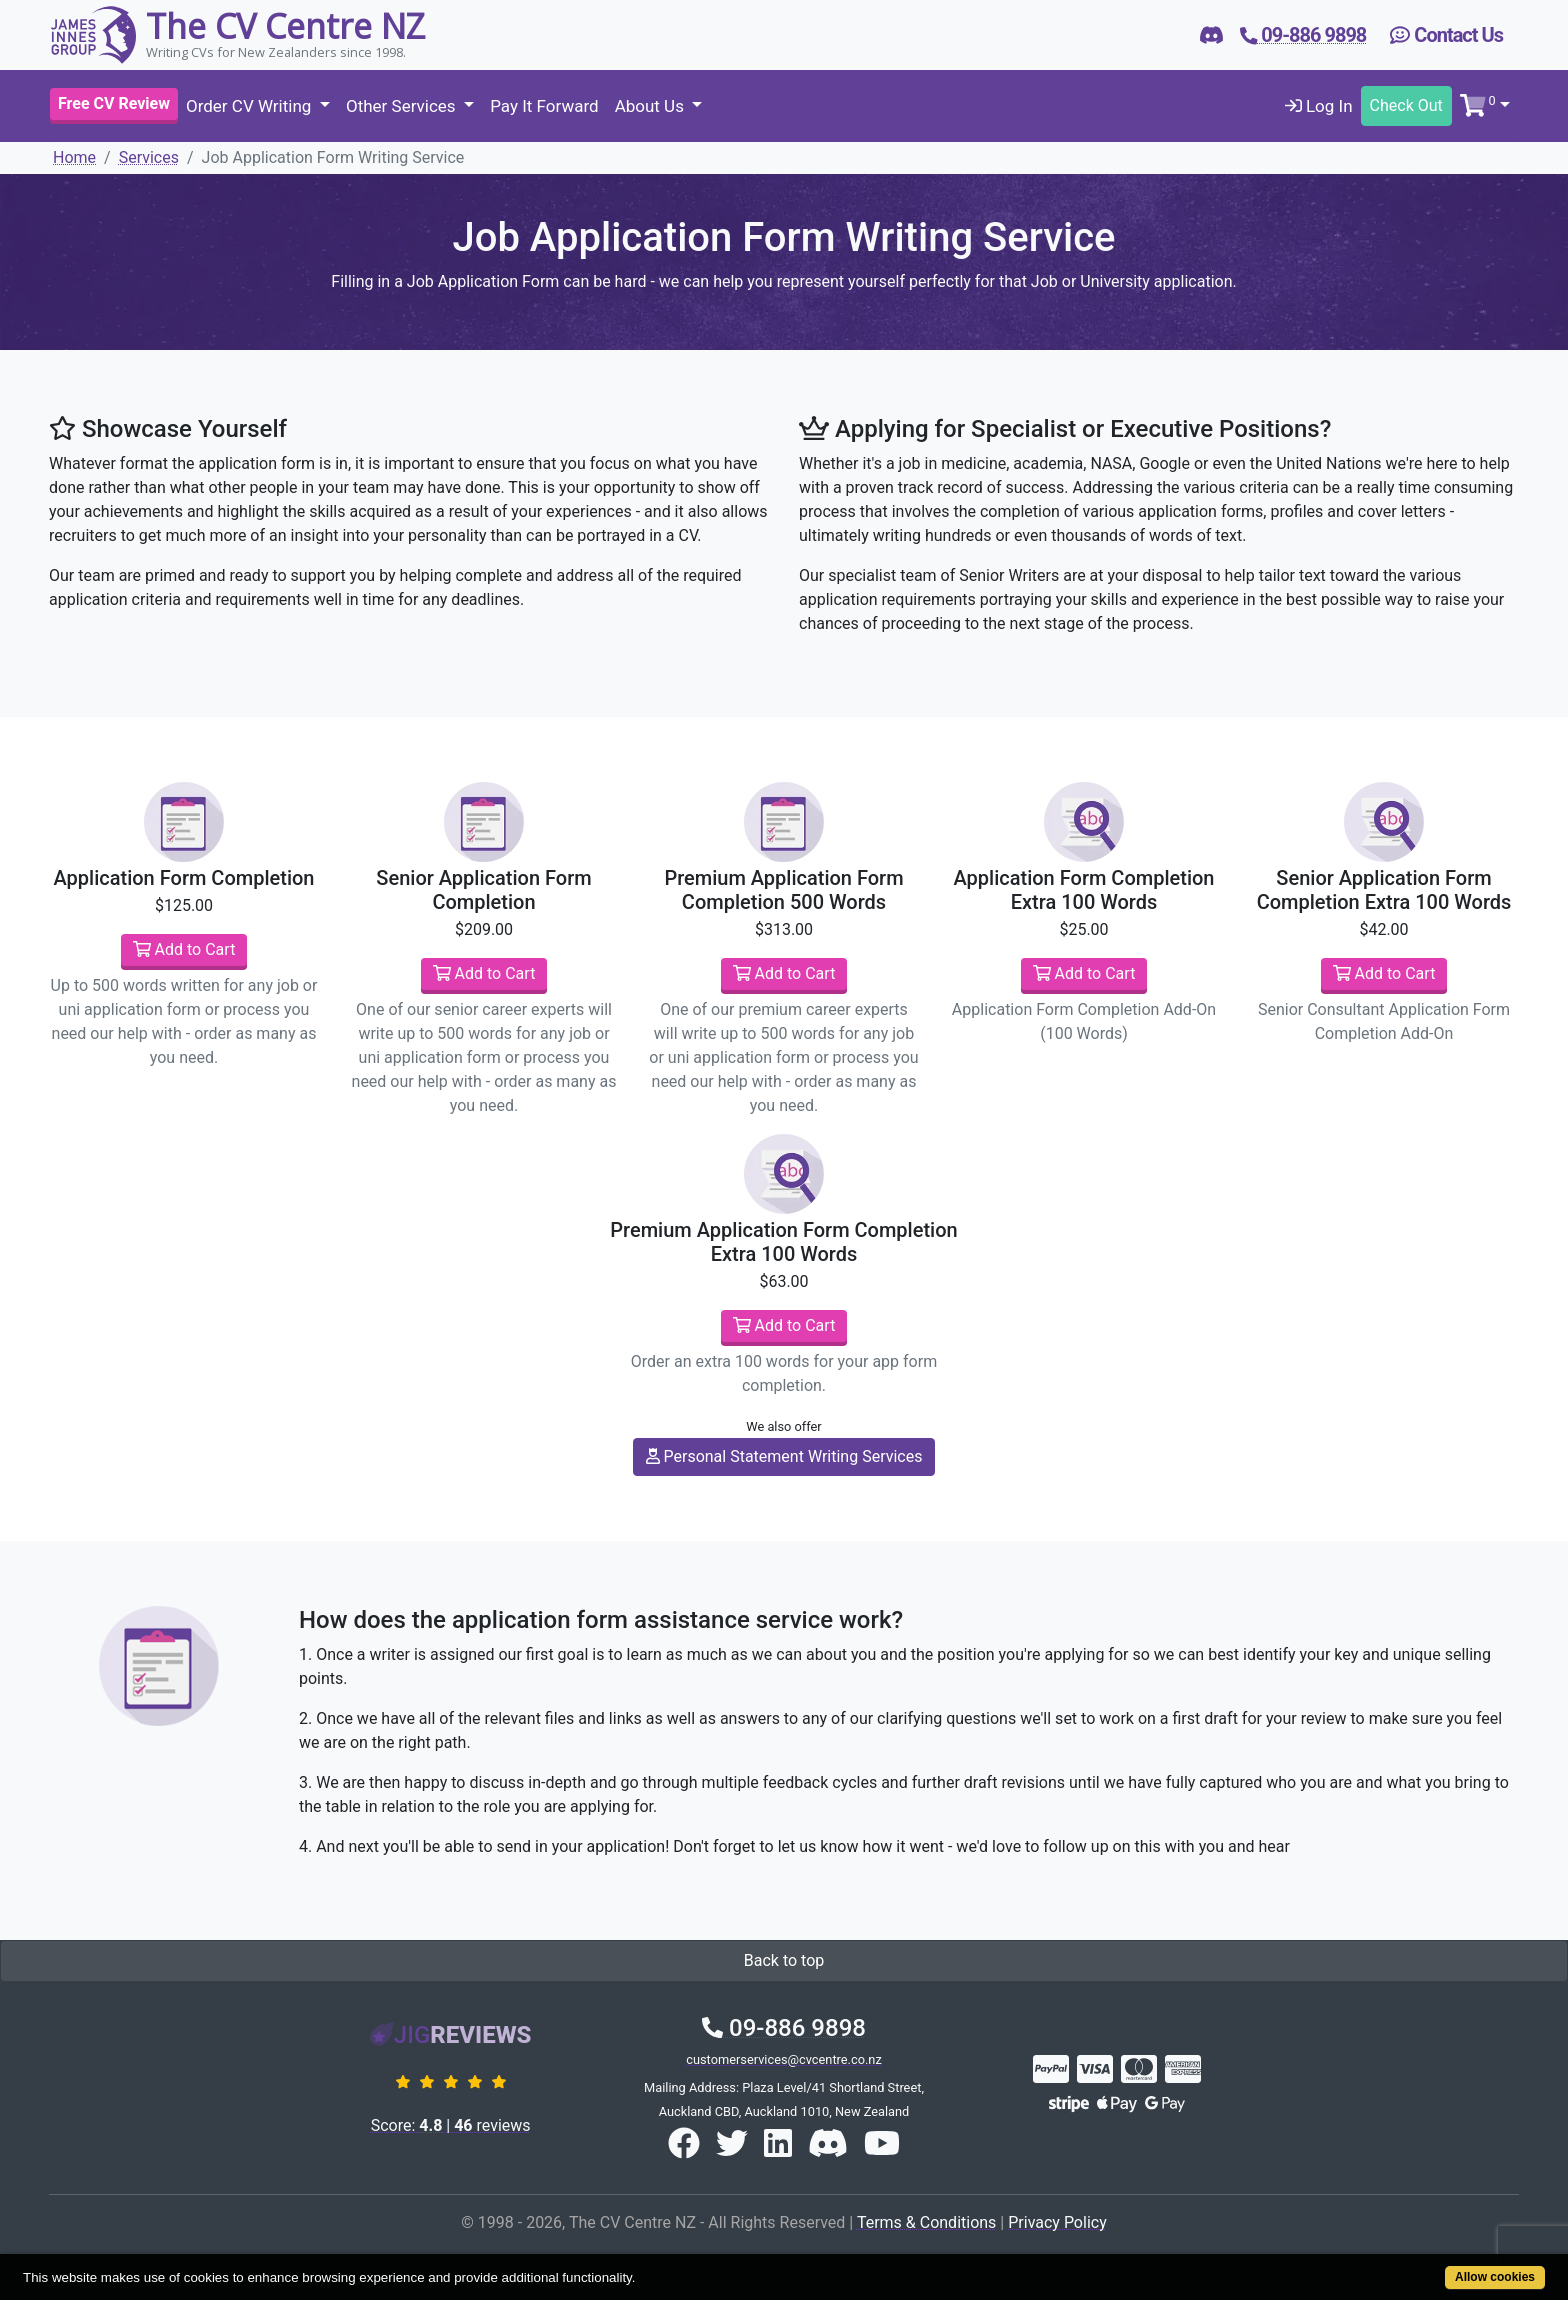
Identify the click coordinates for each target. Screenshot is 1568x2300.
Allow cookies (1495, 2277)
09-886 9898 (784, 2028)
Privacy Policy (1057, 2222)
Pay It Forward (544, 106)
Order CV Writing (251, 106)
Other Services (403, 106)
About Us (652, 106)
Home (74, 157)
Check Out (1406, 105)
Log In (1319, 106)
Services (149, 157)
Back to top (784, 1960)
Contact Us (1446, 35)
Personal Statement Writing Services (784, 1456)
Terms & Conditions (927, 2222)
